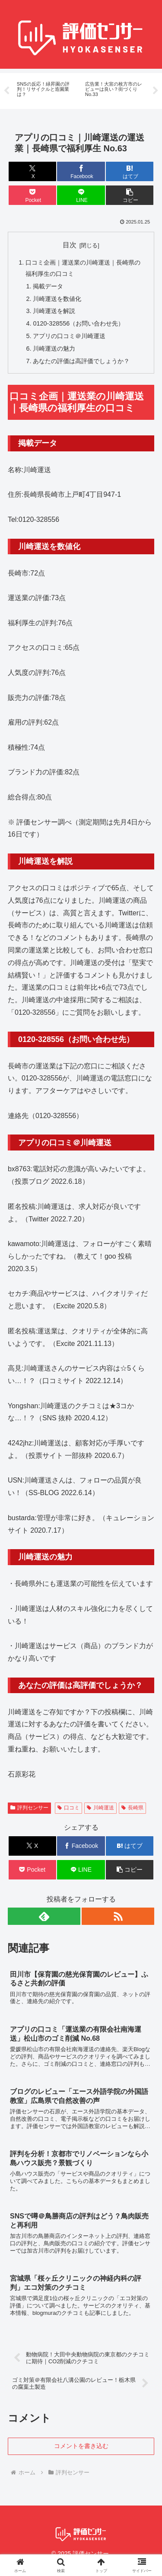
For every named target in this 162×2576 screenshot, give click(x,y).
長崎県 (132, 1808)
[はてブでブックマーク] (129, 171)
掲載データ (48, 286)
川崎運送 (100, 1808)
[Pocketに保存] (32, 195)
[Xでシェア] (32, 171)
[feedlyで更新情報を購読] (44, 1916)
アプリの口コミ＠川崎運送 (69, 335)
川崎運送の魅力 (54, 348)
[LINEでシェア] (81, 195)
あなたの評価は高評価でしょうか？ (81, 361)
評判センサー (29, 1808)
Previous (6, 90)
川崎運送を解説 (54, 310)
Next (155, 90)
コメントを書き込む (81, 2445)
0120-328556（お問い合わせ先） (78, 323)
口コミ (68, 1808)
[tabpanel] (46, 89)
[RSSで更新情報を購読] (118, 1916)
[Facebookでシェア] (81, 171)
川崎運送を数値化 (57, 298)
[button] (129, 195)
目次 (69, 245)
